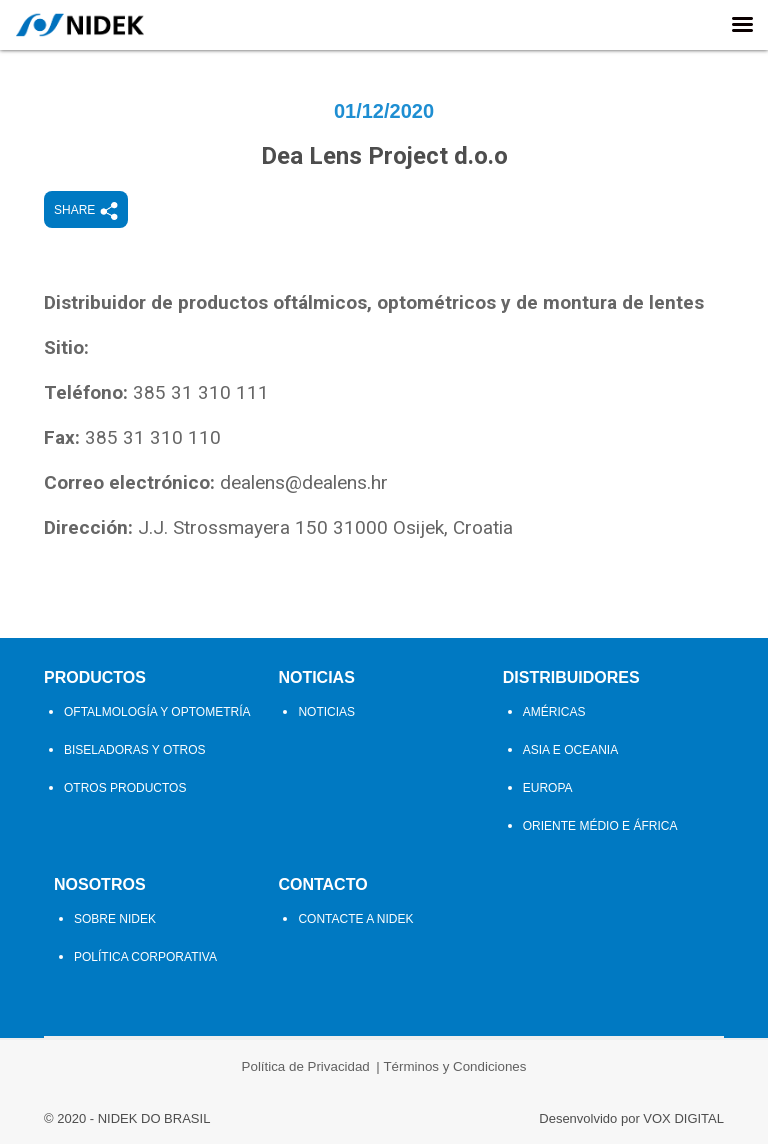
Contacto (322, 884)
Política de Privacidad (306, 1066)
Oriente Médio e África (600, 826)
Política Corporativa (145, 957)
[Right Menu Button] (742, 25)
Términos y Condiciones (454, 1066)
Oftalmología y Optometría (157, 712)
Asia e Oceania (570, 750)
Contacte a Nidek (355, 919)
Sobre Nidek (115, 919)
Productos (95, 677)
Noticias (316, 677)
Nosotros (100, 884)
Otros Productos (125, 788)
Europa (548, 788)
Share (86, 211)
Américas (554, 712)
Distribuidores (571, 677)
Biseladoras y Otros (135, 750)
